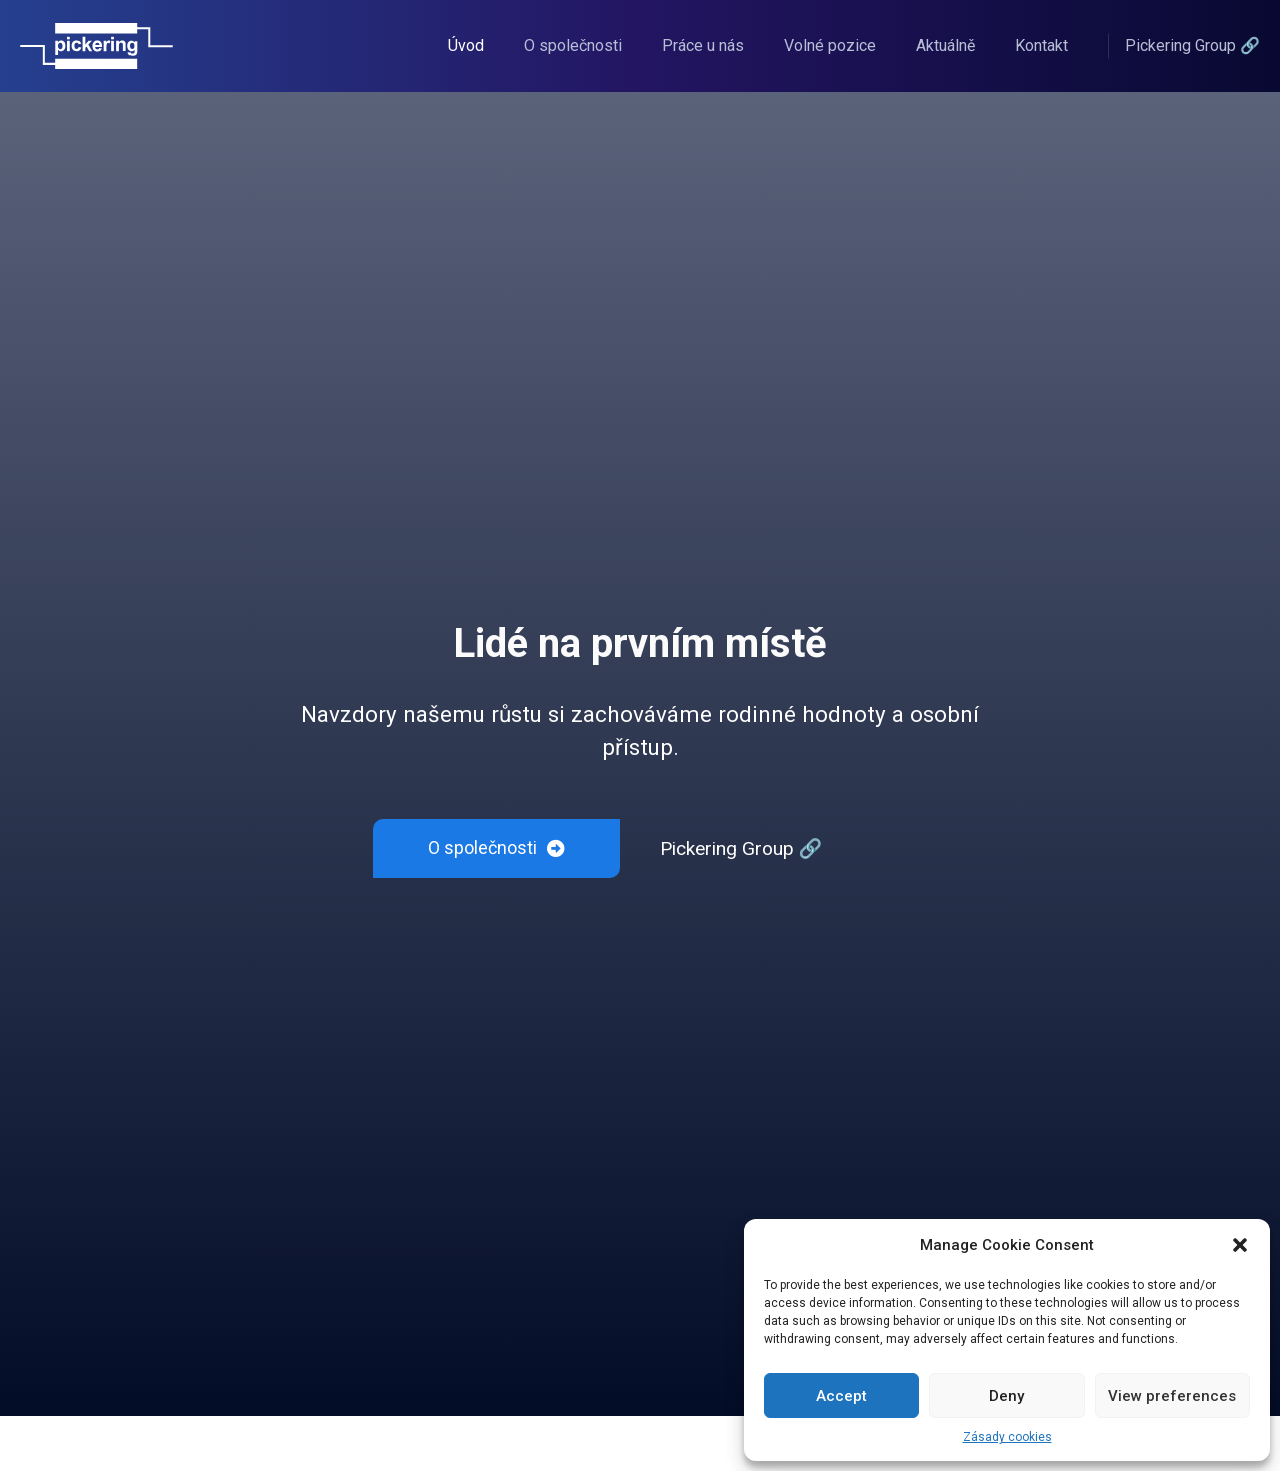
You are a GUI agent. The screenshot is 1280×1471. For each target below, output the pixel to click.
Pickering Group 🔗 (741, 848)
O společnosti (573, 45)
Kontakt (1041, 45)
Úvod (466, 45)
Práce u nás (703, 45)
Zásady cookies (1007, 1437)
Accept (841, 1396)
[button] (1240, 1245)
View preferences (1172, 1396)
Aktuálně (945, 45)
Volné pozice (830, 45)
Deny (1006, 1396)
